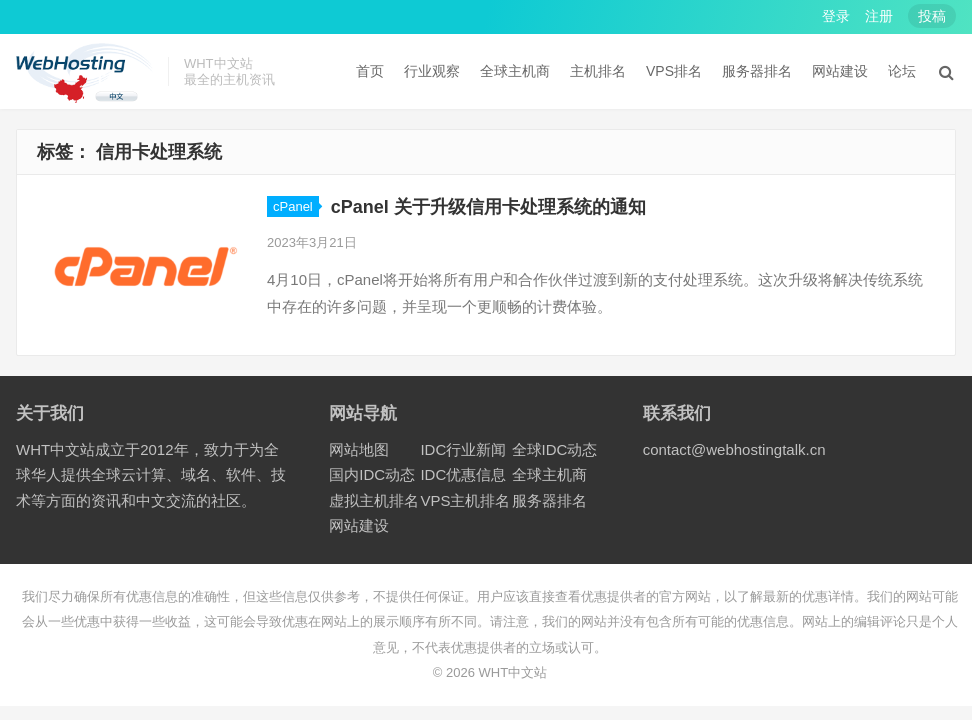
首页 (370, 71)
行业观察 (432, 71)
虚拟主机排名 (374, 500)
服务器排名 (757, 71)
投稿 (932, 16)
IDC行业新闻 (463, 449)
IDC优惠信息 (463, 474)
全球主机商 (515, 71)
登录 (836, 16)
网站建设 (840, 71)
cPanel (293, 206)
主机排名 (598, 71)
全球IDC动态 (555, 449)
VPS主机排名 (465, 500)
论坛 (902, 71)
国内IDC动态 (372, 474)
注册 (879, 16)
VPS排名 (674, 71)
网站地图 (359, 449)
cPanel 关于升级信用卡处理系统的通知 (488, 207)
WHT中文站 (513, 672)
